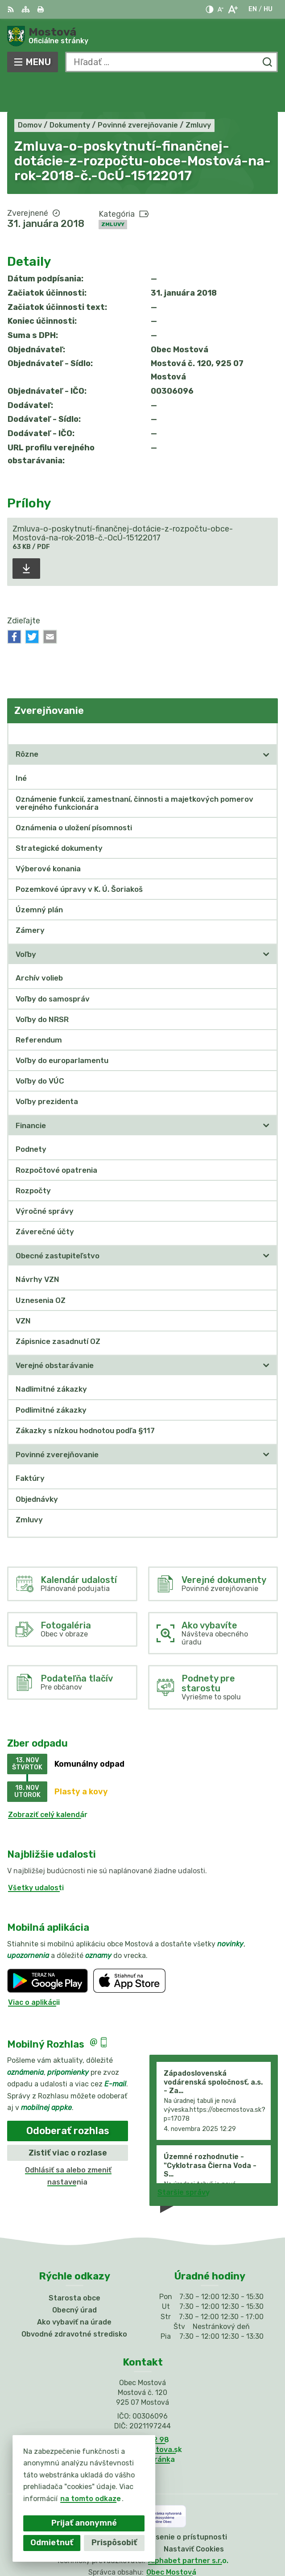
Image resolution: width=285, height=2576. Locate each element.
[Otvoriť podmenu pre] (266, 722)
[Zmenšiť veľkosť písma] (220, 9)
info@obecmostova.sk (142, 2417)
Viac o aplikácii (34, 1970)
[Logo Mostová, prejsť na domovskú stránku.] (142, 36)
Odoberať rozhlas (67, 2098)
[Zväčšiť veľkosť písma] (233, 9)
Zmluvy (112, 192)
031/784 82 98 (142, 2407)
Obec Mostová (171, 2540)
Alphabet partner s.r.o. (188, 2528)
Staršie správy (183, 2160)
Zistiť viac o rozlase (68, 2120)
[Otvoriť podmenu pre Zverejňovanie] (266, 700)
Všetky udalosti (36, 1855)
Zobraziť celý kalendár (47, 1782)
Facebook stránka (143, 2427)
